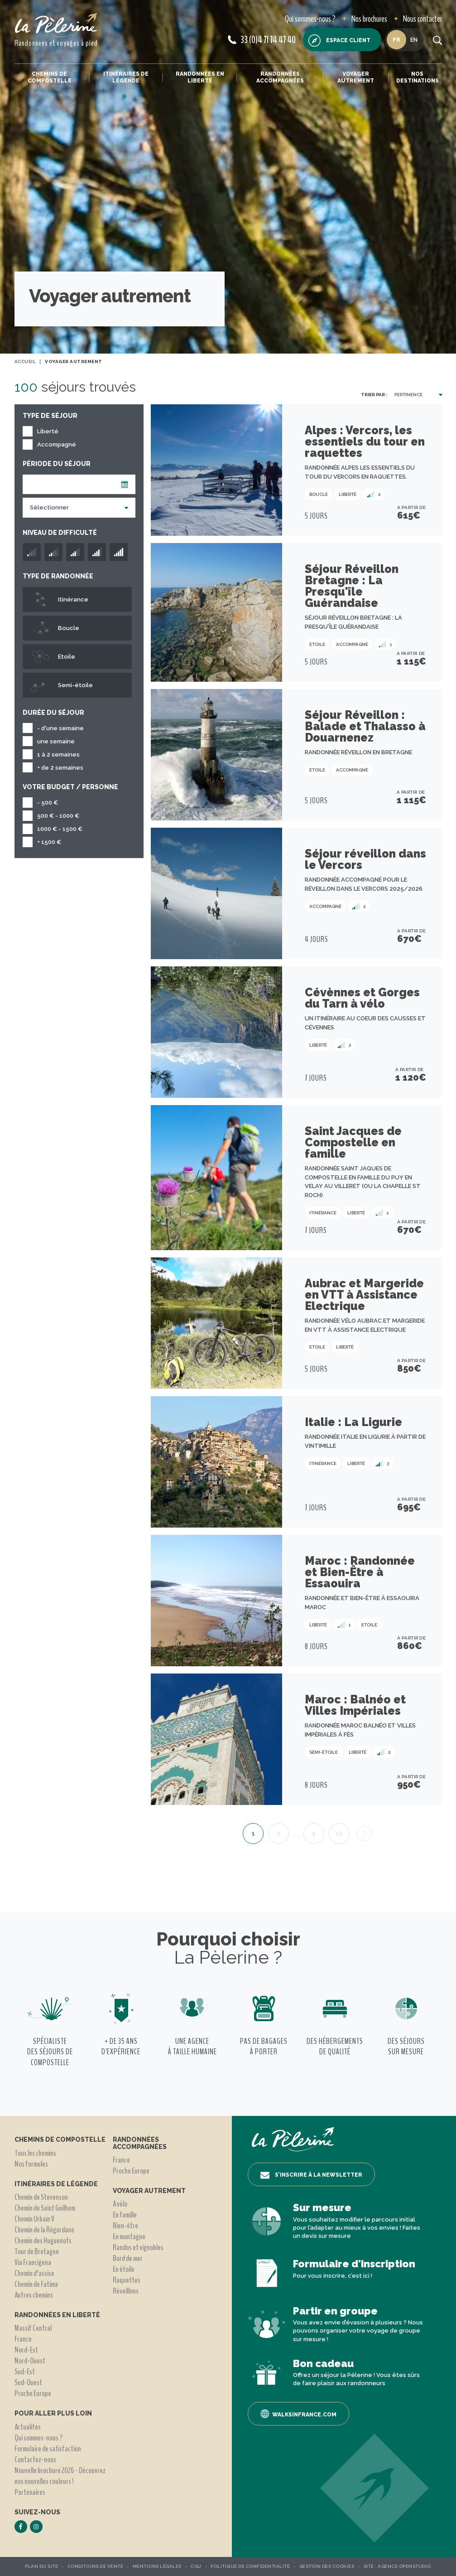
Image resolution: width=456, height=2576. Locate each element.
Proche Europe (32, 2393)
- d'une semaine (60, 728)
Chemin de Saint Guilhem (44, 2207)
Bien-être (125, 2225)
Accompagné (56, 444)
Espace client (339, 40)
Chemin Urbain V (34, 2218)
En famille (125, 2214)
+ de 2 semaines (60, 767)
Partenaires (29, 2492)
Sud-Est (24, 2371)
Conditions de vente (95, 2566)
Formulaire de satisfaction (47, 2448)
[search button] (437, 39)
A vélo (120, 2203)
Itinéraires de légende (126, 77)
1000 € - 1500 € (59, 828)
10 (339, 1833)
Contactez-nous (35, 2459)
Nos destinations (417, 77)
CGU (196, 2566)
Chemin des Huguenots (43, 2240)
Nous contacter (422, 19)
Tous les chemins (35, 2153)
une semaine (56, 741)
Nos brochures (369, 19)
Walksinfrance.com (298, 2413)
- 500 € (47, 802)
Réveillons (126, 2290)
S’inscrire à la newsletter (311, 2175)
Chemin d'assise (34, 2273)
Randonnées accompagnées (280, 77)
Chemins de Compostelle (50, 77)
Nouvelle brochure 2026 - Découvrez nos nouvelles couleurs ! (60, 2476)
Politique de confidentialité (250, 2566)
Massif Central (33, 2328)
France (23, 2338)
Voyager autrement (355, 77)
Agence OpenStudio (404, 2566)
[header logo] (56, 25)
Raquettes (126, 2280)
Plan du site (41, 2566)
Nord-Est (26, 2349)
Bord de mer (128, 2258)
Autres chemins (33, 2295)
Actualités (27, 2426)
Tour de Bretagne (36, 2251)
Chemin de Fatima (36, 2284)
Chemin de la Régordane (44, 2229)
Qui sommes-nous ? (310, 19)
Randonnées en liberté (200, 77)
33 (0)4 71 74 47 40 (262, 40)
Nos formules (31, 2164)
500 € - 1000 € (58, 815)
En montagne (129, 2236)
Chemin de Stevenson (41, 2197)
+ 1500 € (49, 842)
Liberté (47, 431)
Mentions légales (157, 2566)
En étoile (123, 2269)
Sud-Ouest (28, 2382)
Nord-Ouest (29, 2360)
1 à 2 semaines (58, 754)
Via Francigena (32, 2262)
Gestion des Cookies (327, 2566)
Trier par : (374, 395)
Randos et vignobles (138, 2247)
